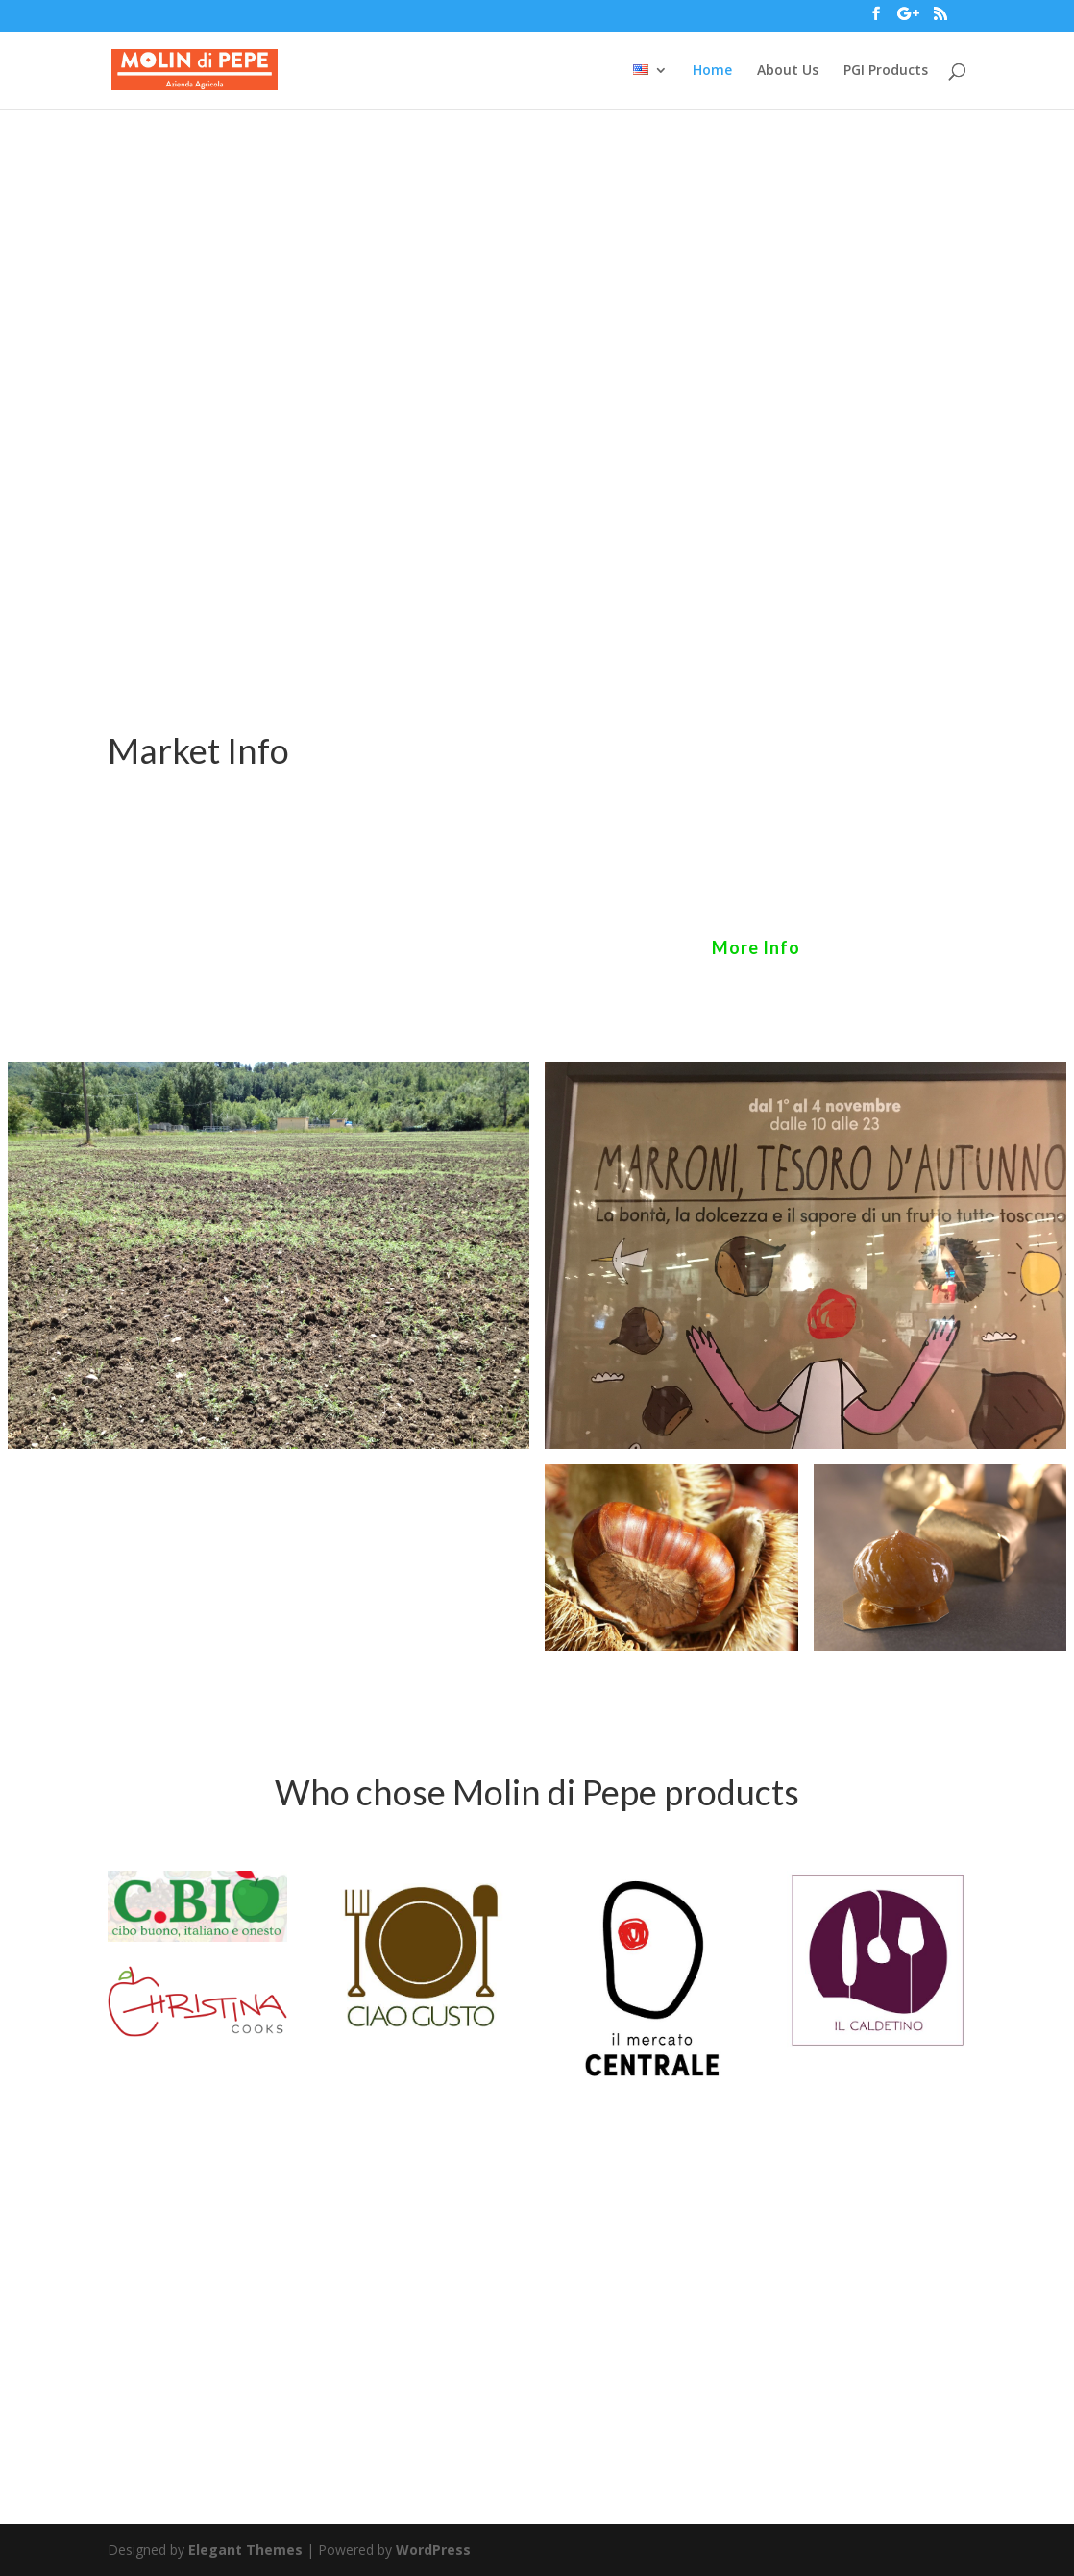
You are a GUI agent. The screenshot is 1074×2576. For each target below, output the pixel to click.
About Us (787, 71)
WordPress (433, 2549)
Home (712, 71)
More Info (756, 947)
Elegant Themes (245, 2549)
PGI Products (885, 71)
